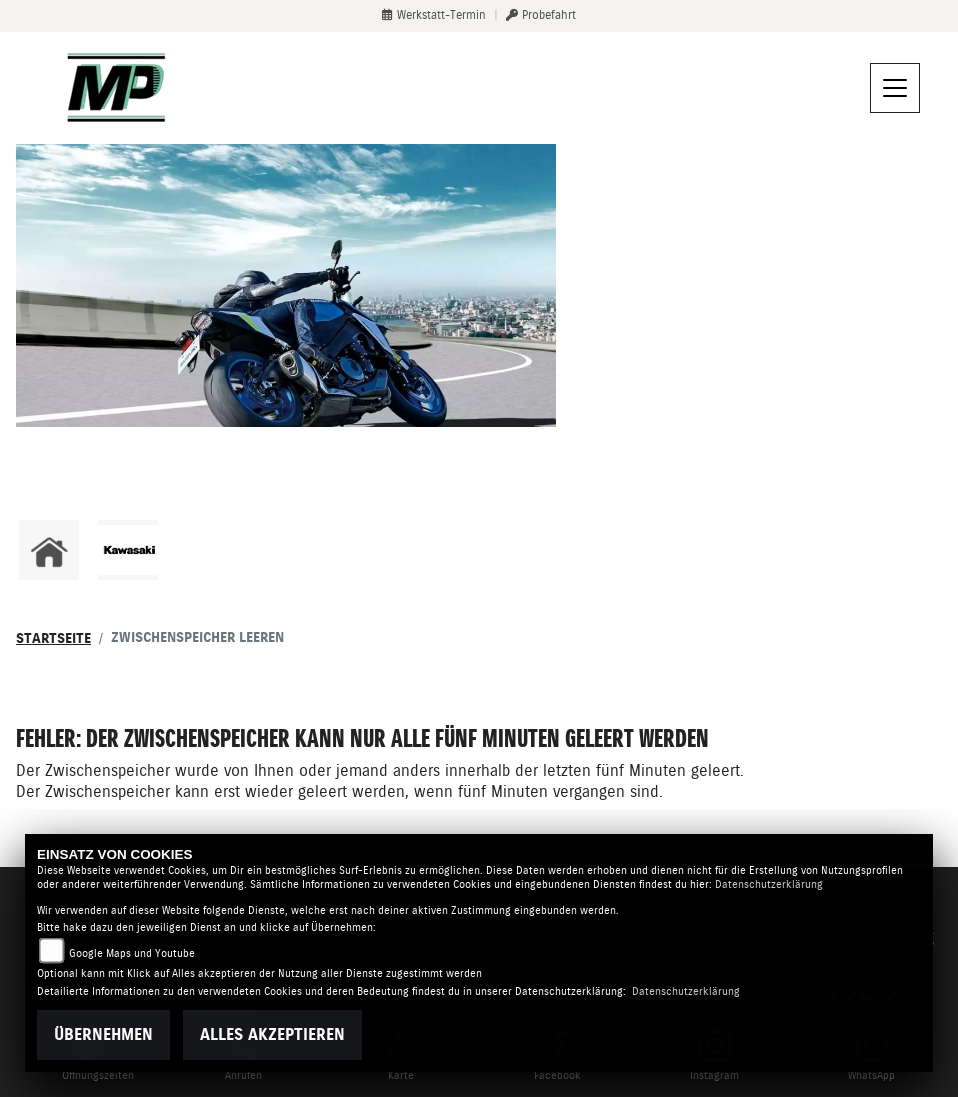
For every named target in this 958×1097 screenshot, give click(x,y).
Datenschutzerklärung (769, 884)
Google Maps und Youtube (132, 953)
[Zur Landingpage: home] (49, 550)
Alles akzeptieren (272, 1034)
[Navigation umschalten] (895, 88)
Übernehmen (103, 1034)
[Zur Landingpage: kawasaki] (128, 550)
